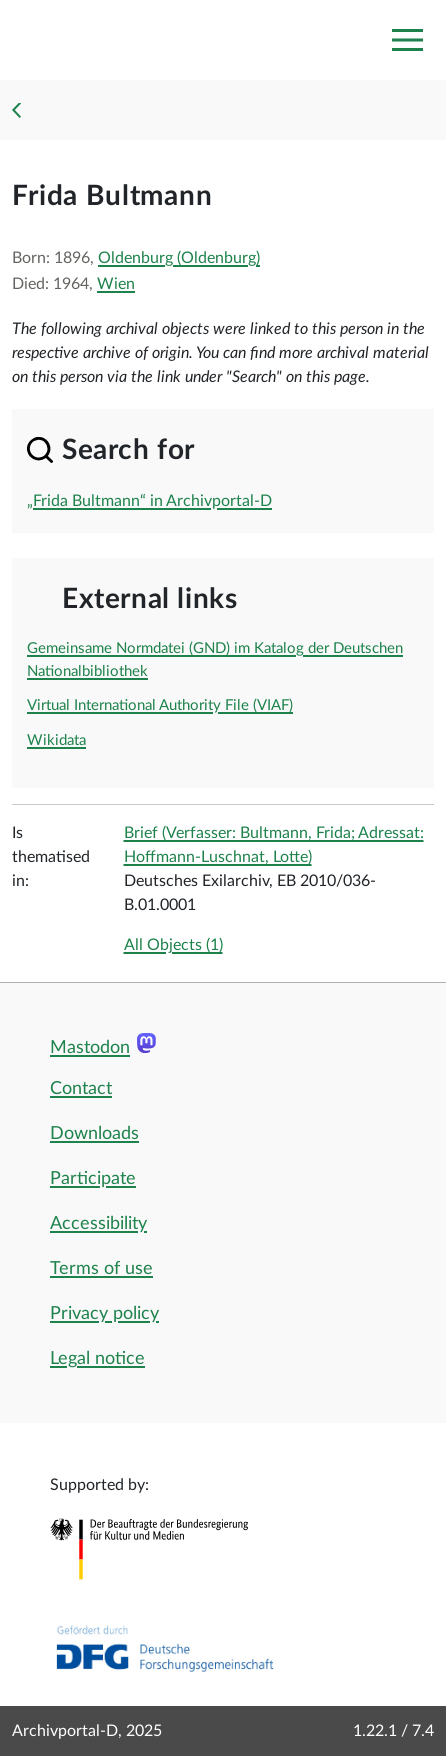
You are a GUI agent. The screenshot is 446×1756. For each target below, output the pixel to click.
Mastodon (90, 1048)
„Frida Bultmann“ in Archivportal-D (149, 501)
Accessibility (98, 1224)
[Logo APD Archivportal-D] (47, 40)
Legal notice (97, 1359)
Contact (81, 1089)
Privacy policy (104, 1314)
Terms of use (101, 1269)
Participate (93, 1179)
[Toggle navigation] (407, 40)
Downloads (94, 1134)
